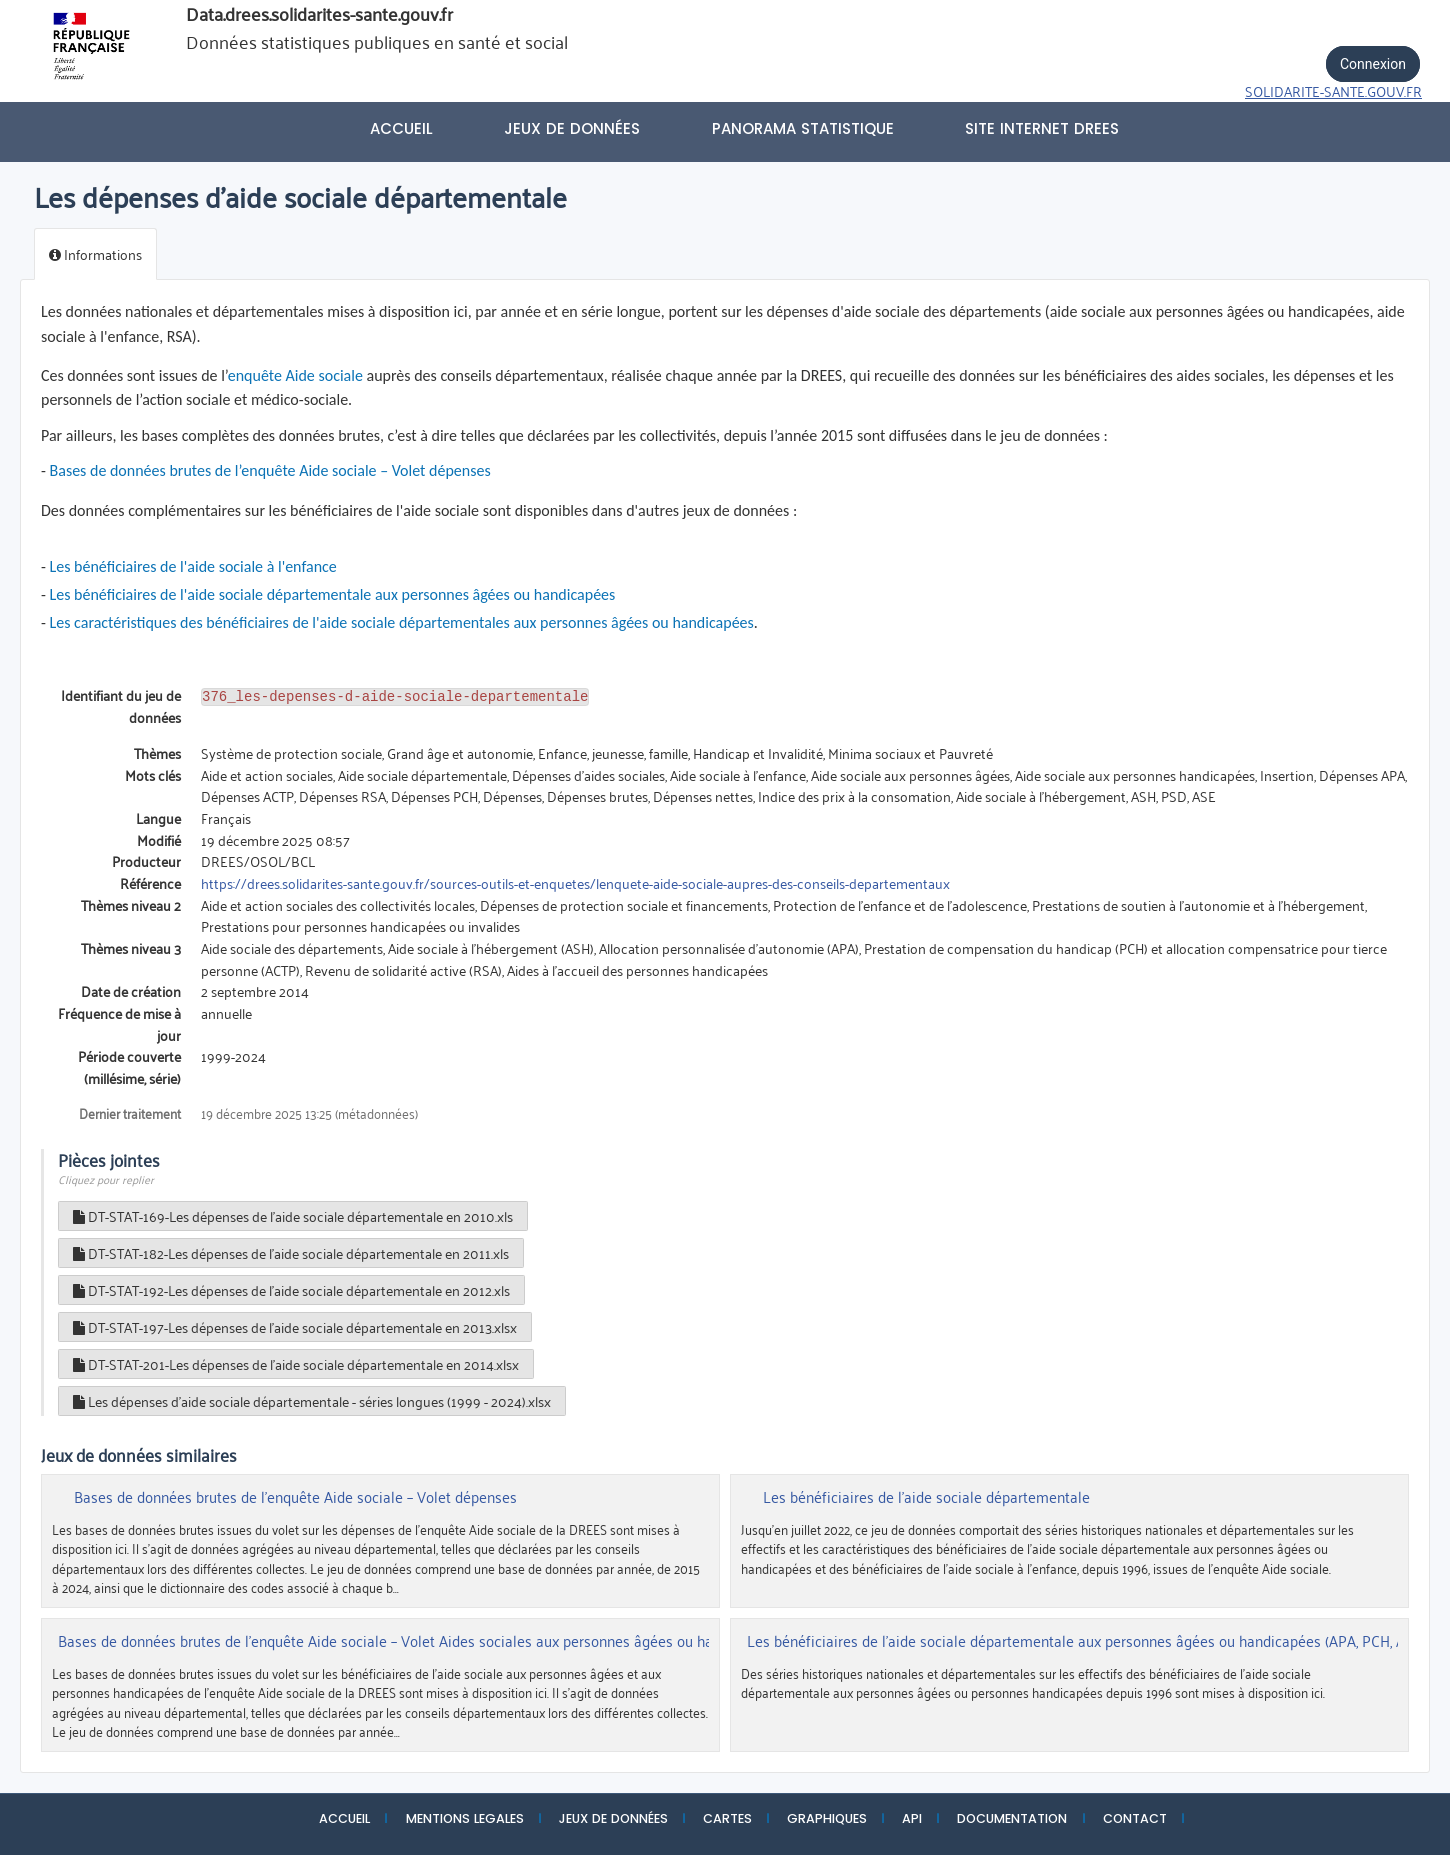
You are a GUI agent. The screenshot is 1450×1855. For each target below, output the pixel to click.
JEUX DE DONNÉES (613, 1818)
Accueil (401, 128)
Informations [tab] (95, 253)
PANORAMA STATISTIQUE (803, 128)
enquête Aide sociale (295, 375)
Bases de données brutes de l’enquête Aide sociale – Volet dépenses (270, 470)
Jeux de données (572, 128)
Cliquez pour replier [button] (106, 1178)
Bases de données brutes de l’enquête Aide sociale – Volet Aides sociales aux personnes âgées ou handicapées (418, 1641)
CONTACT (1135, 1818)
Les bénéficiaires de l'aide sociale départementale (926, 1497)
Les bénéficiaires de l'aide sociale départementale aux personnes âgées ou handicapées (333, 594)
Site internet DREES (1042, 128)
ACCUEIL (344, 1818)
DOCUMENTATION (1012, 1818)
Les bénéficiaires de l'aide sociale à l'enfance (193, 566)
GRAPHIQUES (827, 1818)
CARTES (727, 1818)
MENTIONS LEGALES (465, 1818)
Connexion (1373, 64)
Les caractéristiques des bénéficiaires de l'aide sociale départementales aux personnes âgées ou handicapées (402, 622)
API (912, 1818)
